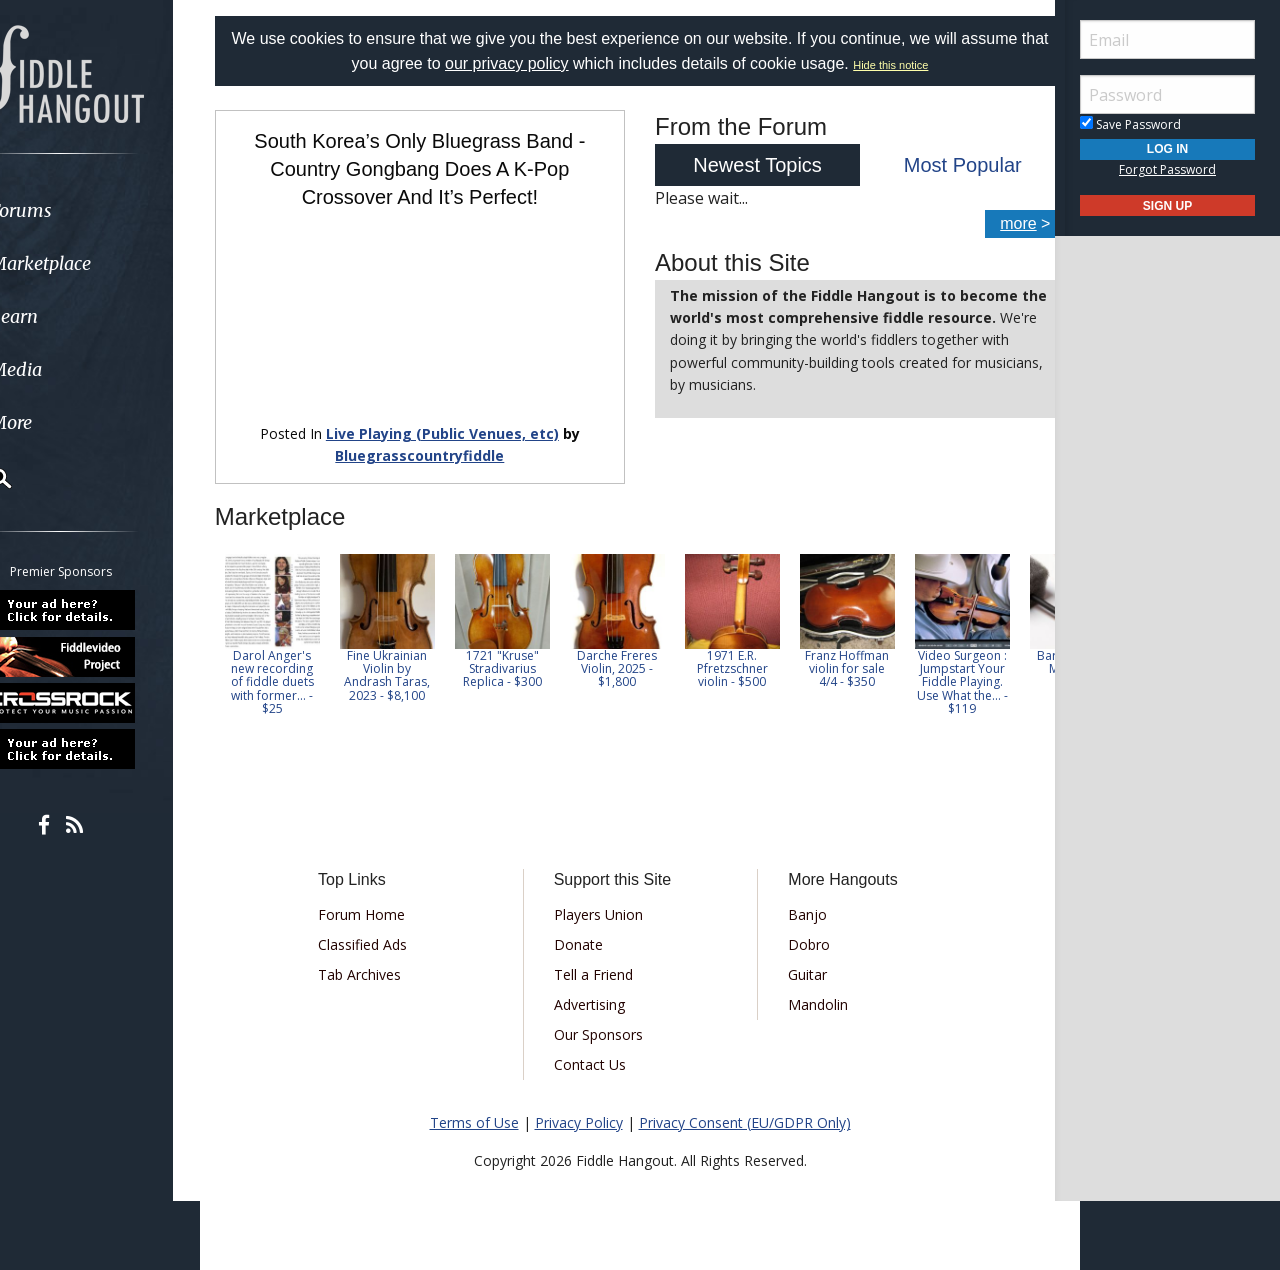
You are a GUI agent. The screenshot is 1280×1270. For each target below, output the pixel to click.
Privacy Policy (579, 1107)
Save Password (1130, 124)
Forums (73, 210)
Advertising (596, 989)
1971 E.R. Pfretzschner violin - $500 (757, 654)
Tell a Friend (600, 959)
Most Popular (944, 165)
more (993, 223)
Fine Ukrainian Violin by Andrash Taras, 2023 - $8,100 (413, 661)
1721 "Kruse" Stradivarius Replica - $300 (527, 654)
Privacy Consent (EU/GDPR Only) (745, 1107)
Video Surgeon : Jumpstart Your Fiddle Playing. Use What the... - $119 (987, 668)
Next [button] (1012, 627)
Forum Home (382, 899)
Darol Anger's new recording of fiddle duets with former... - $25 (297, 668)
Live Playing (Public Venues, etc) (455, 418)
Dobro (802, 929)
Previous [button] (250, 627)
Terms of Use (474, 1107)
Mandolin (811, 989)
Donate (585, 929)
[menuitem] (112, 210)
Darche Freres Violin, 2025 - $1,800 (643, 654)
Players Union (605, 899)
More (63, 422)
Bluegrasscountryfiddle (432, 441)
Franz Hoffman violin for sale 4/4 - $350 (873, 654)
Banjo (800, 899)
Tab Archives (380, 959)
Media (68, 369)
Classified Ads (383, 929)
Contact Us (597, 1049)
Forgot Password (1167, 169)
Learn (66, 316)
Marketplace (92, 263)
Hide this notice (936, 65)
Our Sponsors (605, 1019)
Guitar (800, 959)
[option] (297, 620)
